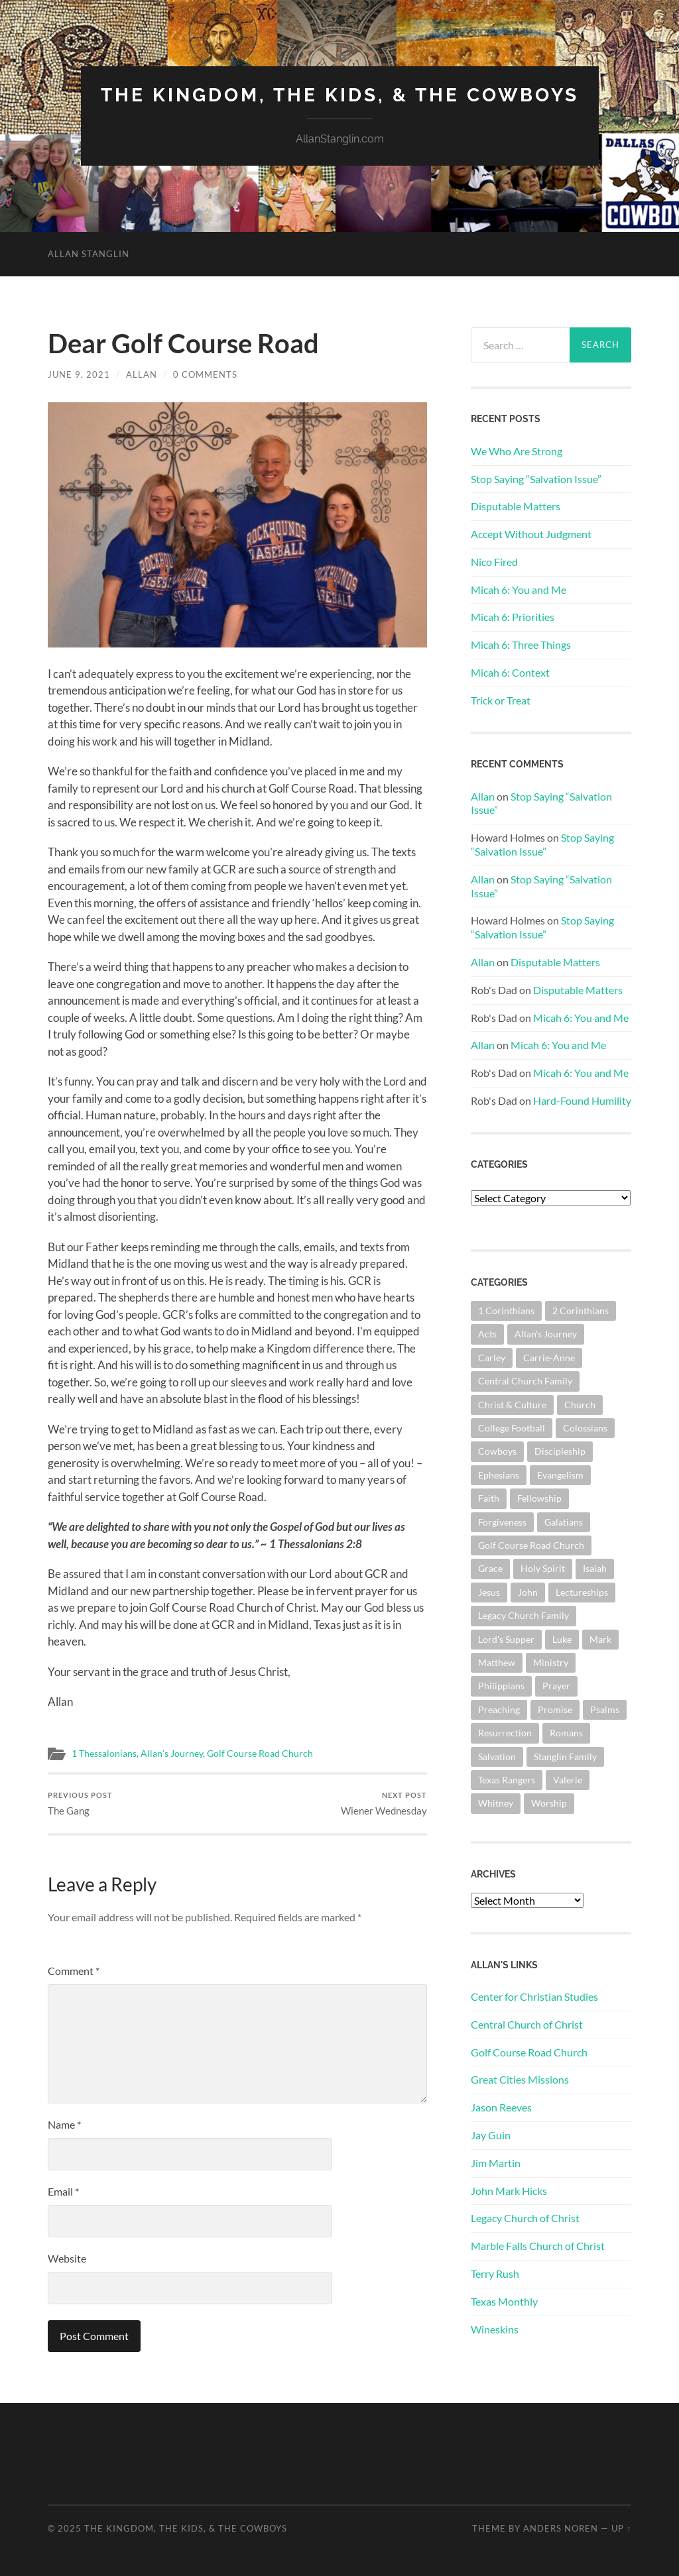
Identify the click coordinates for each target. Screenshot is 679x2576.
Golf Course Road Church (260, 1753)
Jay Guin (491, 2135)
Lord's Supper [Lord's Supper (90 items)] (506, 1639)
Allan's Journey (172, 1753)
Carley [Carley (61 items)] (491, 1357)
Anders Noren (560, 2528)
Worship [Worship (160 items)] (549, 1803)
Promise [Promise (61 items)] (555, 1709)
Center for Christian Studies (534, 1996)
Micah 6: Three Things (521, 644)
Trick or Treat (500, 700)
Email (63, 2191)
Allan (141, 374)
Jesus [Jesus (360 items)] (489, 1592)
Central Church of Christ (527, 2024)
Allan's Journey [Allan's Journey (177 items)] (546, 1333)
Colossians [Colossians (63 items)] (585, 1427)
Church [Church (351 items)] (579, 1404)
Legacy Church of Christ (525, 2218)
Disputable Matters (515, 506)
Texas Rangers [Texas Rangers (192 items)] (506, 1779)
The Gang (80, 1804)
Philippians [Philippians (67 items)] (501, 1685)
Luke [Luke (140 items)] (562, 1639)
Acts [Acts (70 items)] (487, 1333)
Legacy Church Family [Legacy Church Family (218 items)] (523, 1615)
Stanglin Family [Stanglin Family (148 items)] (565, 1756)
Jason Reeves (501, 2107)
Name (64, 2124)
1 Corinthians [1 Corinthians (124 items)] (506, 1310)
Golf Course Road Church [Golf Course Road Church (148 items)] (531, 1545)
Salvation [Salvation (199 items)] (497, 1756)
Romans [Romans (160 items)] (566, 1732)
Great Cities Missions (520, 2079)
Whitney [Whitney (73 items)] (495, 1803)
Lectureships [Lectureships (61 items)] (582, 1592)
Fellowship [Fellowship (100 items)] (539, 1498)
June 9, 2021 (79, 374)
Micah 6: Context (510, 672)
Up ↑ (621, 2528)
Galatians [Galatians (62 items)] (563, 1522)
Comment (73, 1970)
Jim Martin (496, 2162)
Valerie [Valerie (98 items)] (567, 1779)
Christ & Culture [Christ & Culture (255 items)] (512, 1404)
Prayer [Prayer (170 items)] (556, 1685)
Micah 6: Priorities (512, 616)
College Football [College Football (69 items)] (511, 1427)
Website (67, 2258)
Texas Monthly (504, 2301)
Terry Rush (495, 2273)
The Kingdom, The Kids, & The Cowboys (340, 95)
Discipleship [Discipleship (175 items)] (560, 1451)
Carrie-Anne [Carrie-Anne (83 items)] (549, 1357)
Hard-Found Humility (582, 1100)
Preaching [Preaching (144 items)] (499, 1709)
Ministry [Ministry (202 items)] (550, 1662)
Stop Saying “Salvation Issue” (536, 479)
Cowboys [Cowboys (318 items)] (497, 1451)
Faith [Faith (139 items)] (488, 1498)
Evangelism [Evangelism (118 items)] (560, 1475)
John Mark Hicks (509, 2190)
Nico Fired (494, 561)
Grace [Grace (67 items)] (490, 1568)
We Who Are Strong (516, 451)
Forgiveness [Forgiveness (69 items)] (502, 1522)
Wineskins (495, 2329)
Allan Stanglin (88, 254)
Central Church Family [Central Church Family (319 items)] (525, 1380)
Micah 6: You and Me (518, 589)
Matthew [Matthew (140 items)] (496, 1662)
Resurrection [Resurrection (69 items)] (505, 1732)
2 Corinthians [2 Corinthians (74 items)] (580, 1310)
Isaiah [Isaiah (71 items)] (595, 1568)
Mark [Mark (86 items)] (600, 1639)
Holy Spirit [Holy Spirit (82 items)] (543, 1568)
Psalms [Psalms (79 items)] (604, 1709)
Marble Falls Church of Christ (538, 2245)
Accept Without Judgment (531, 534)
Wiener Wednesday (384, 1804)
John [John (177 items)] (528, 1592)
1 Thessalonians (104, 1753)
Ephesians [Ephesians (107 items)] (498, 1475)
